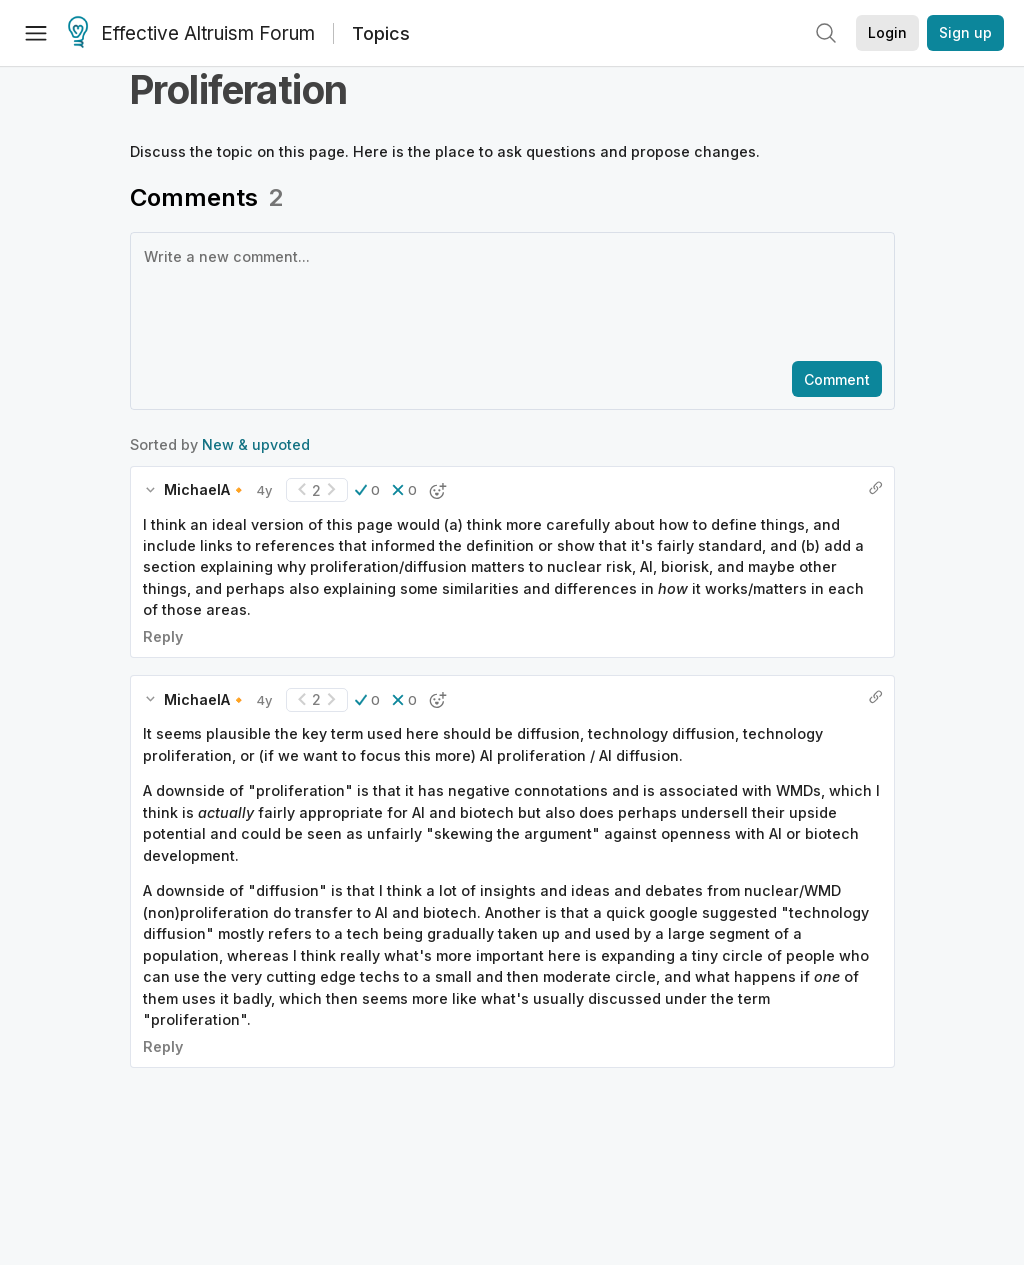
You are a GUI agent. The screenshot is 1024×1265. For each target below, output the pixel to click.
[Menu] (36, 33)
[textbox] (508, 295)
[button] (367, 490)
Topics (381, 33)
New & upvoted (256, 444)
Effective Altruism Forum (191, 34)
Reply (163, 636)
